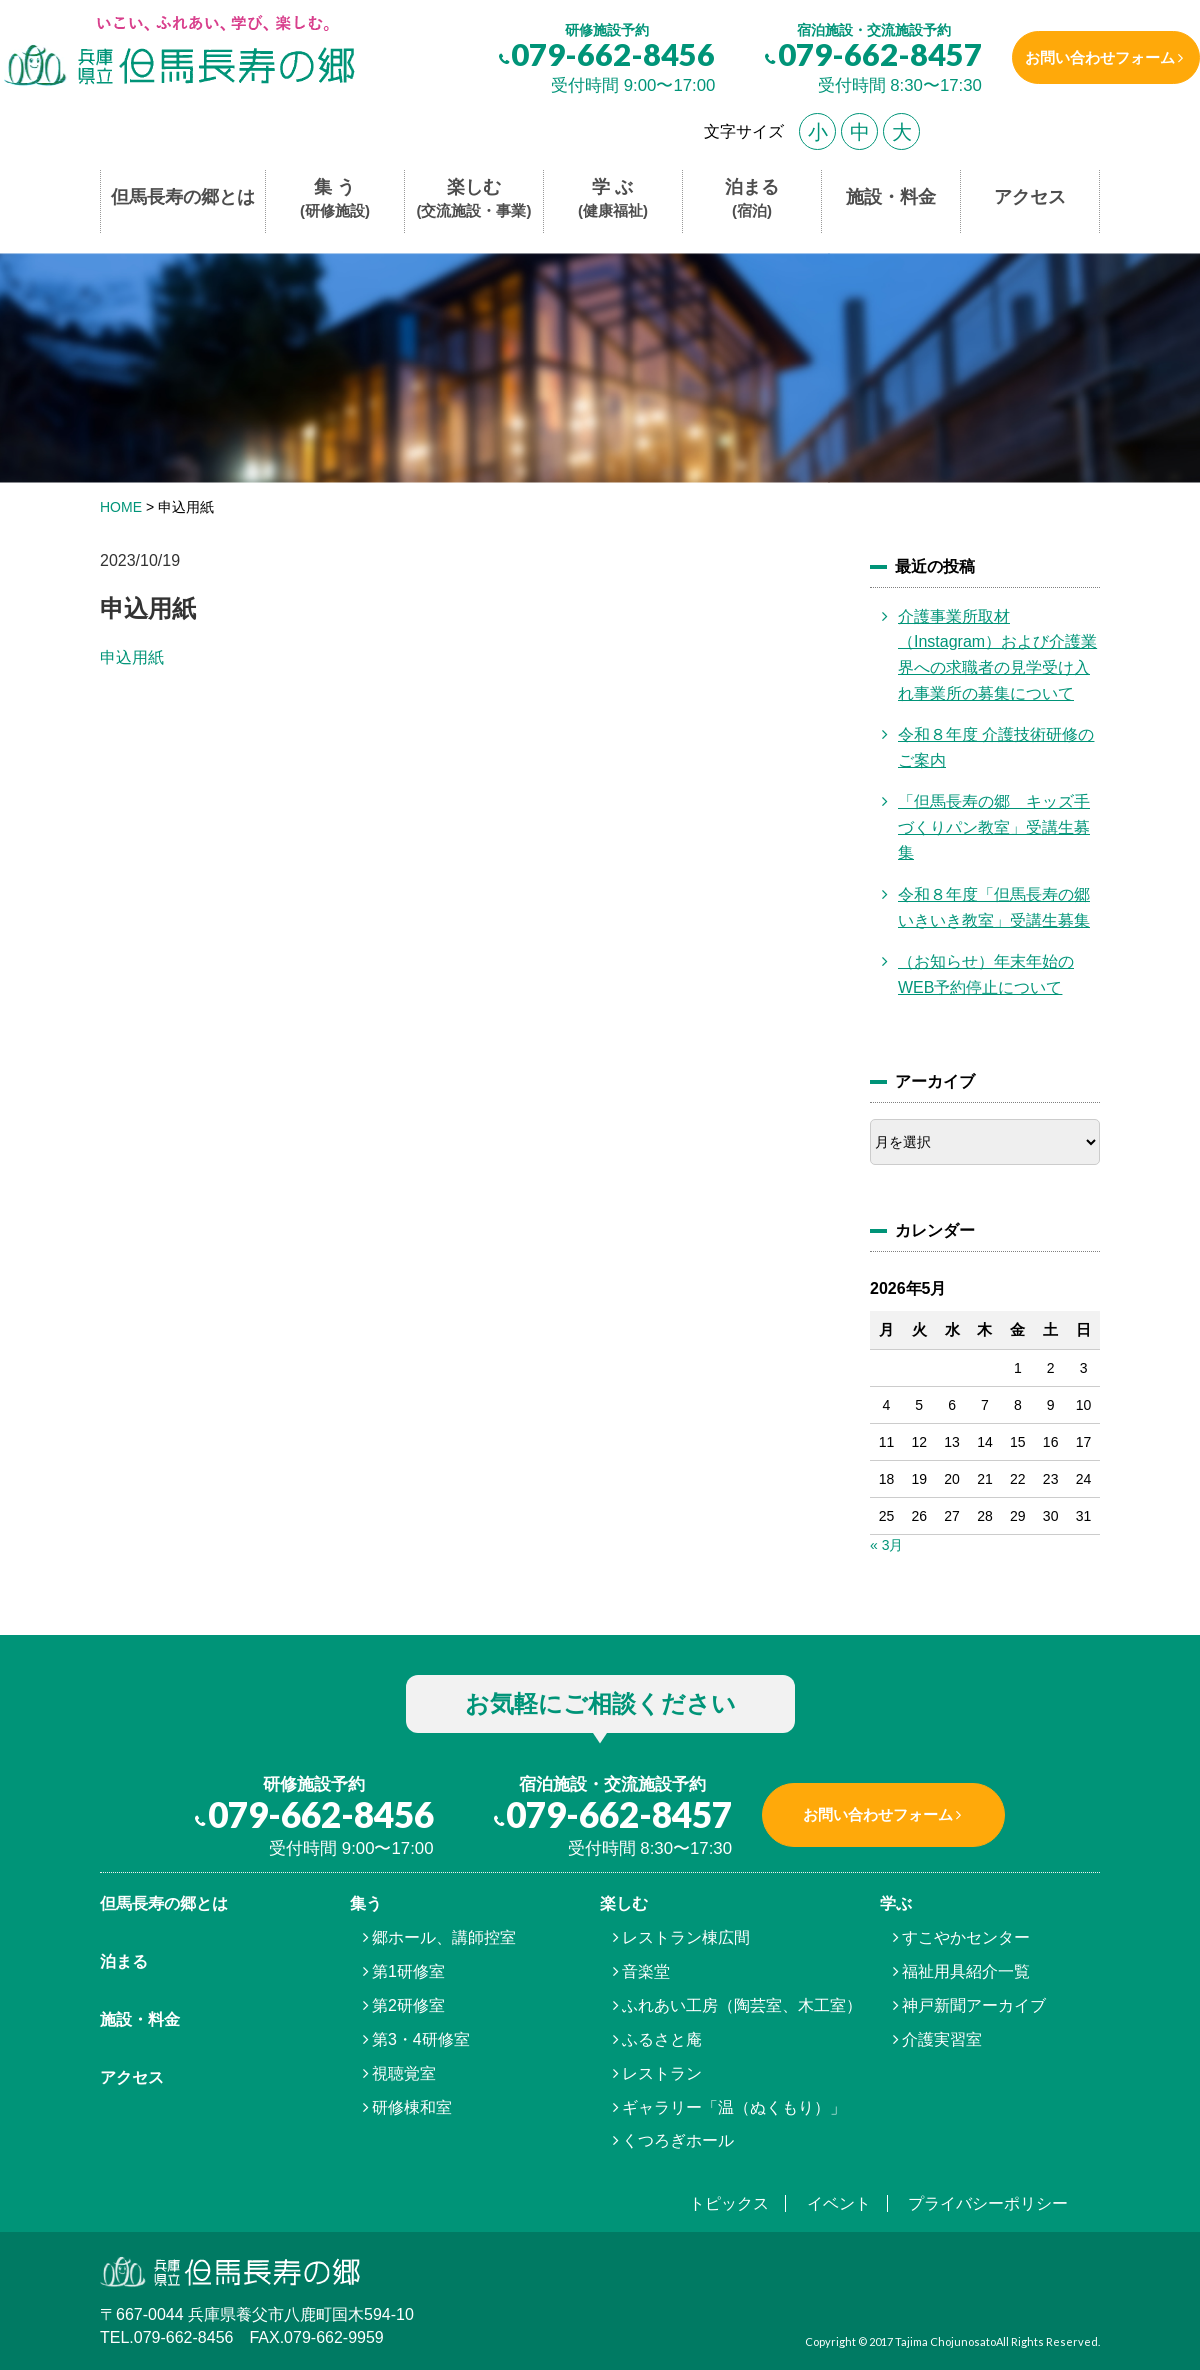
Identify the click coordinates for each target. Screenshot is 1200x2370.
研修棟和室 (412, 2107)
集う (366, 1903)
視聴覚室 (404, 2073)
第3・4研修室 (421, 2039)
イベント (839, 2203)
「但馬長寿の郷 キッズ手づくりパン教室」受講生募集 (994, 827)
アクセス (1030, 197)
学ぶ (896, 1903)
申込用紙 (132, 657)
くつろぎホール (678, 2140)
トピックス (729, 2203)
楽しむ (474, 199)
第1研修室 (408, 1971)
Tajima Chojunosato (945, 2341)
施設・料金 (891, 197)
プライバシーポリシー (988, 2203)
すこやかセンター (966, 1937)
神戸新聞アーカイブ (974, 2005)
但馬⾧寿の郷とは (164, 1903)
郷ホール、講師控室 (444, 1937)
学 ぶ (613, 199)
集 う (335, 199)
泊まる (752, 199)
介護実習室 (942, 2039)
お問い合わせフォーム (1093, 57)
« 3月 (886, 1545)
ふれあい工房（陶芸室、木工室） (742, 2005)
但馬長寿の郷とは (183, 197)
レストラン (662, 2073)
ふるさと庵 (662, 2039)
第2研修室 (408, 2005)
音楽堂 (646, 1971)
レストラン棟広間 (686, 1937)
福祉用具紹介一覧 (966, 1971)
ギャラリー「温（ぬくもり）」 (734, 2107)
